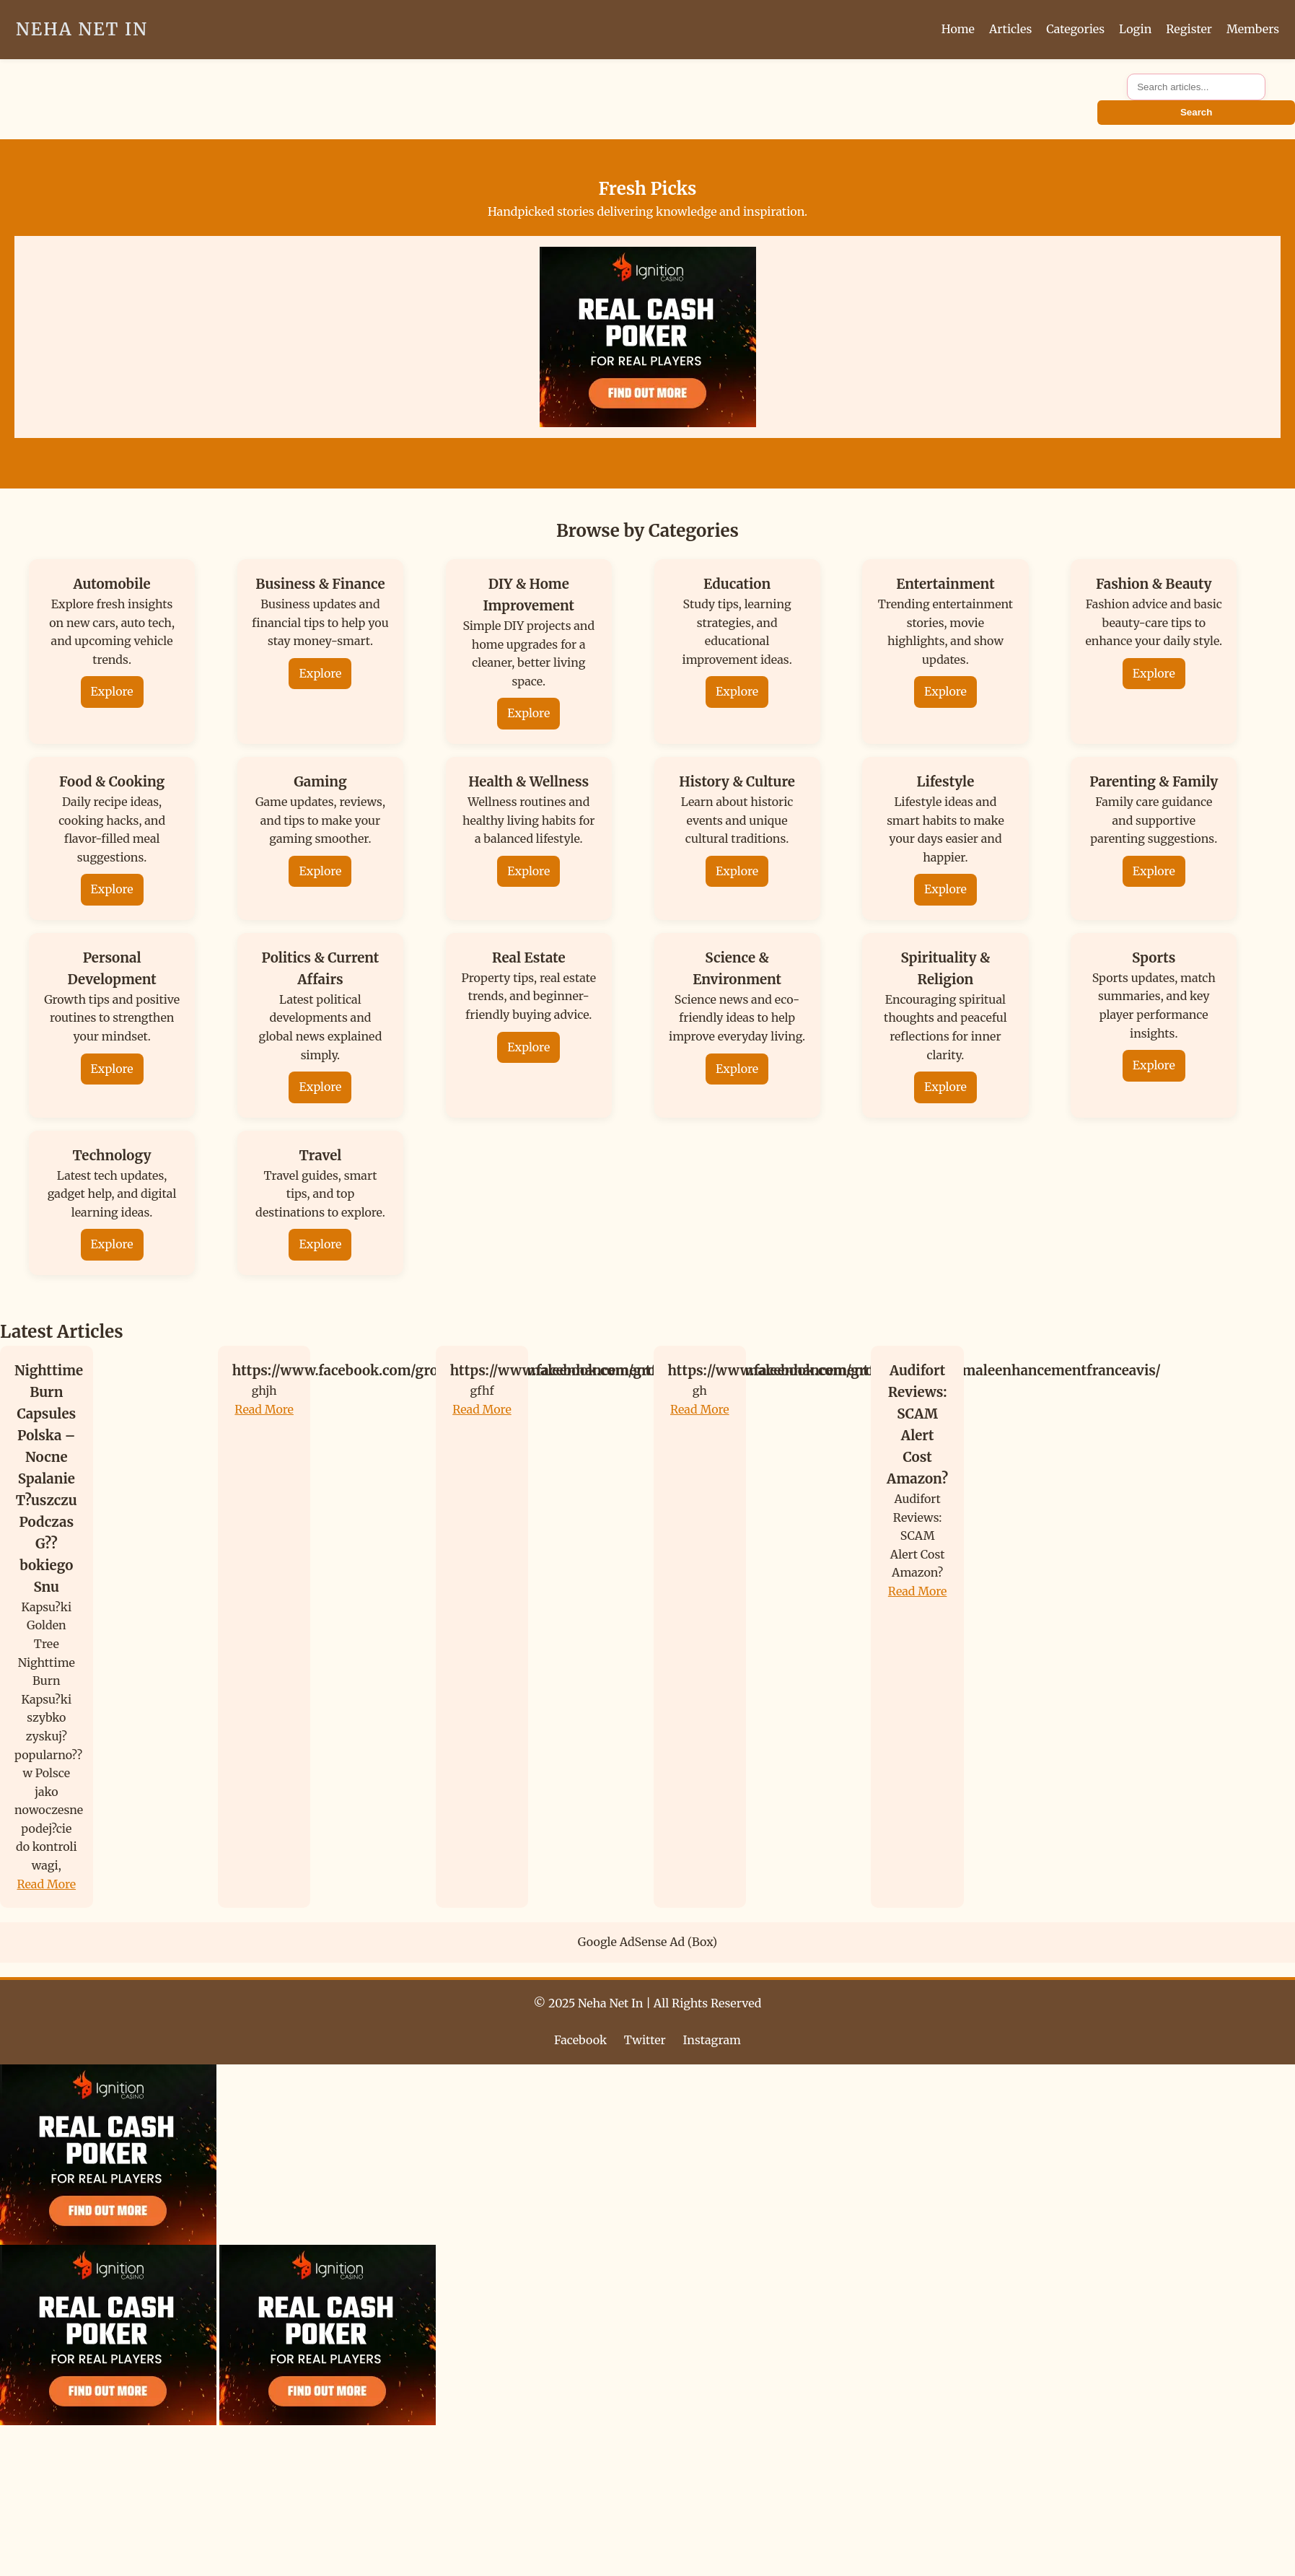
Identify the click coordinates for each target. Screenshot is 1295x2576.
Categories (1075, 29)
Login (1135, 29)
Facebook (580, 2040)
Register (1189, 29)
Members (1252, 29)
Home (958, 29)
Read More (46, 1884)
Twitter (645, 2040)
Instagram (712, 2040)
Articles (1010, 29)
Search (1196, 112)
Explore (112, 691)
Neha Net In (82, 29)
